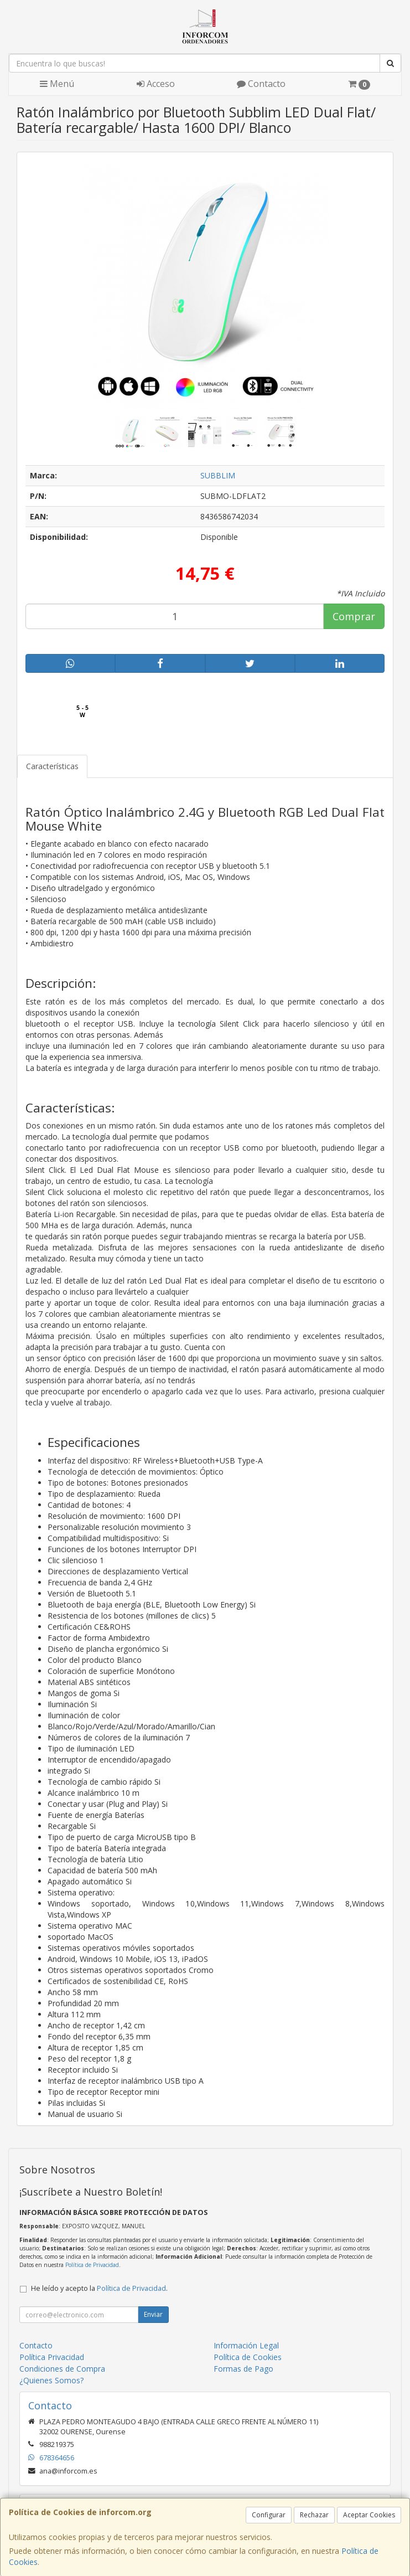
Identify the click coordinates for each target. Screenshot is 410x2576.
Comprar (354, 616)
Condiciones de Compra (62, 2368)
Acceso (156, 84)
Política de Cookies (248, 2357)
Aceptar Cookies (369, 2515)
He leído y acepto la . (99, 2288)
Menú (57, 84)
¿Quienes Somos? (51, 2380)
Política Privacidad (51, 2357)
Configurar (269, 2515)
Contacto (261, 84)
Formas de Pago (243, 2368)
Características (52, 766)
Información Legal (246, 2345)
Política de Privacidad (92, 2265)
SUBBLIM (217, 475)
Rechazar (314, 2515)
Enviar (153, 2314)
